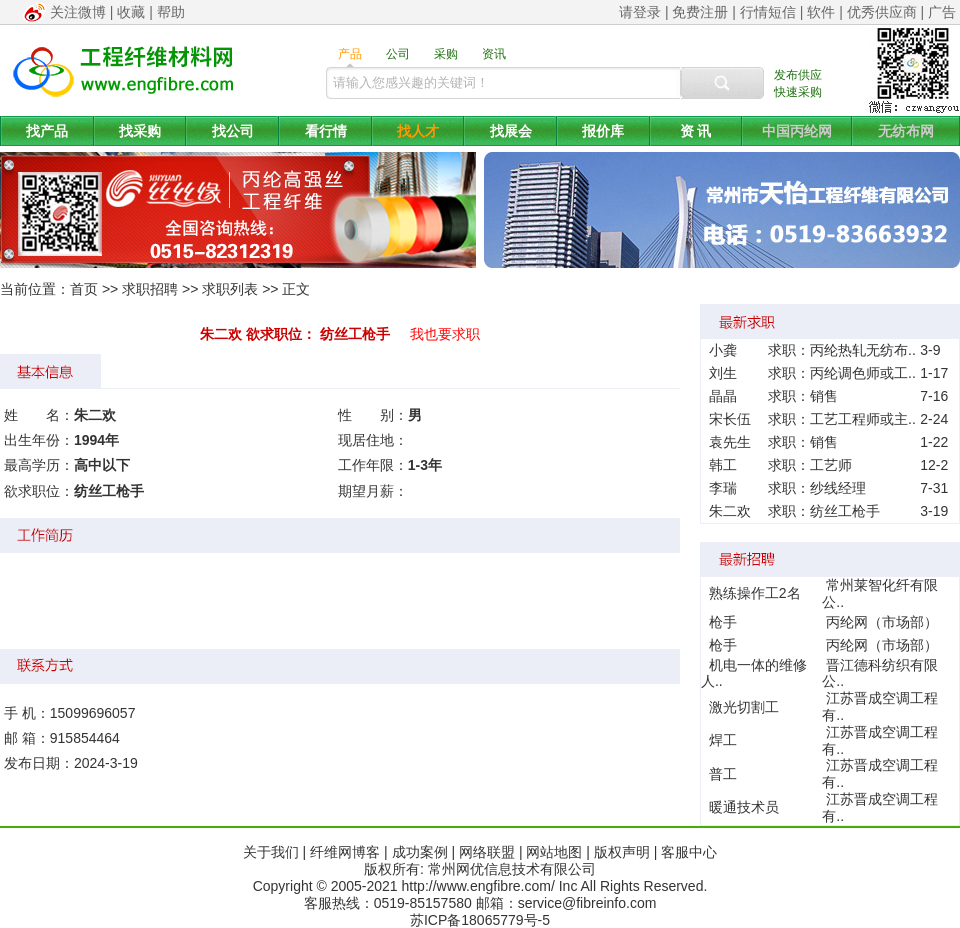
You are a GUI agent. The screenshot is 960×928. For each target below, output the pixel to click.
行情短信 (768, 12)
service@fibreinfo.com (587, 903)
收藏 (131, 12)
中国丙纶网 (797, 131)
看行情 (326, 131)
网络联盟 (487, 852)
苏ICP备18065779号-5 (480, 920)
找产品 (47, 131)
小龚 (723, 350)
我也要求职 (445, 334)
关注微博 (78, 12)
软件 (821, 12)
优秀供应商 (882, 12)
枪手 (723, 622)
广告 (942, 12)
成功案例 (420, 852)
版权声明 (622, 852)
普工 (723, 774)
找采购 (140, 131)
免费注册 (700, 12)
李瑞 (723, 488)
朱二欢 (730, 511)
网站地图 (554, 852)
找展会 (511, 131)
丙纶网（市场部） (882, 622)
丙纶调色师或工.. (863, 373)
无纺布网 (906, 131)
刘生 (723, 373)
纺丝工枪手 (845, 511)
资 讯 (696, 131)
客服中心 (689, 852)
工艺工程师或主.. (863, 419)
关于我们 (271, 852)
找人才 (418, 131)
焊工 (723, 740)
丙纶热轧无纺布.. (863, 350)
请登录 (640, 12)
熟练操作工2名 (755, 593)
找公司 (233, 131)
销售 (824, 396)
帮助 (171, 12)
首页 (84, 289)
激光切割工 (744, 707)
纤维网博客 (345, 852)
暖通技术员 (744, 807)
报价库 (603, 131)
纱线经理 (838, 488)
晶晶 (723, 396)
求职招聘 (150, 289)
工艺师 (831, 465)
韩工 (723, 465)
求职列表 (230, 289)
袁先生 (730, 442)
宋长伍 (730, 419)
